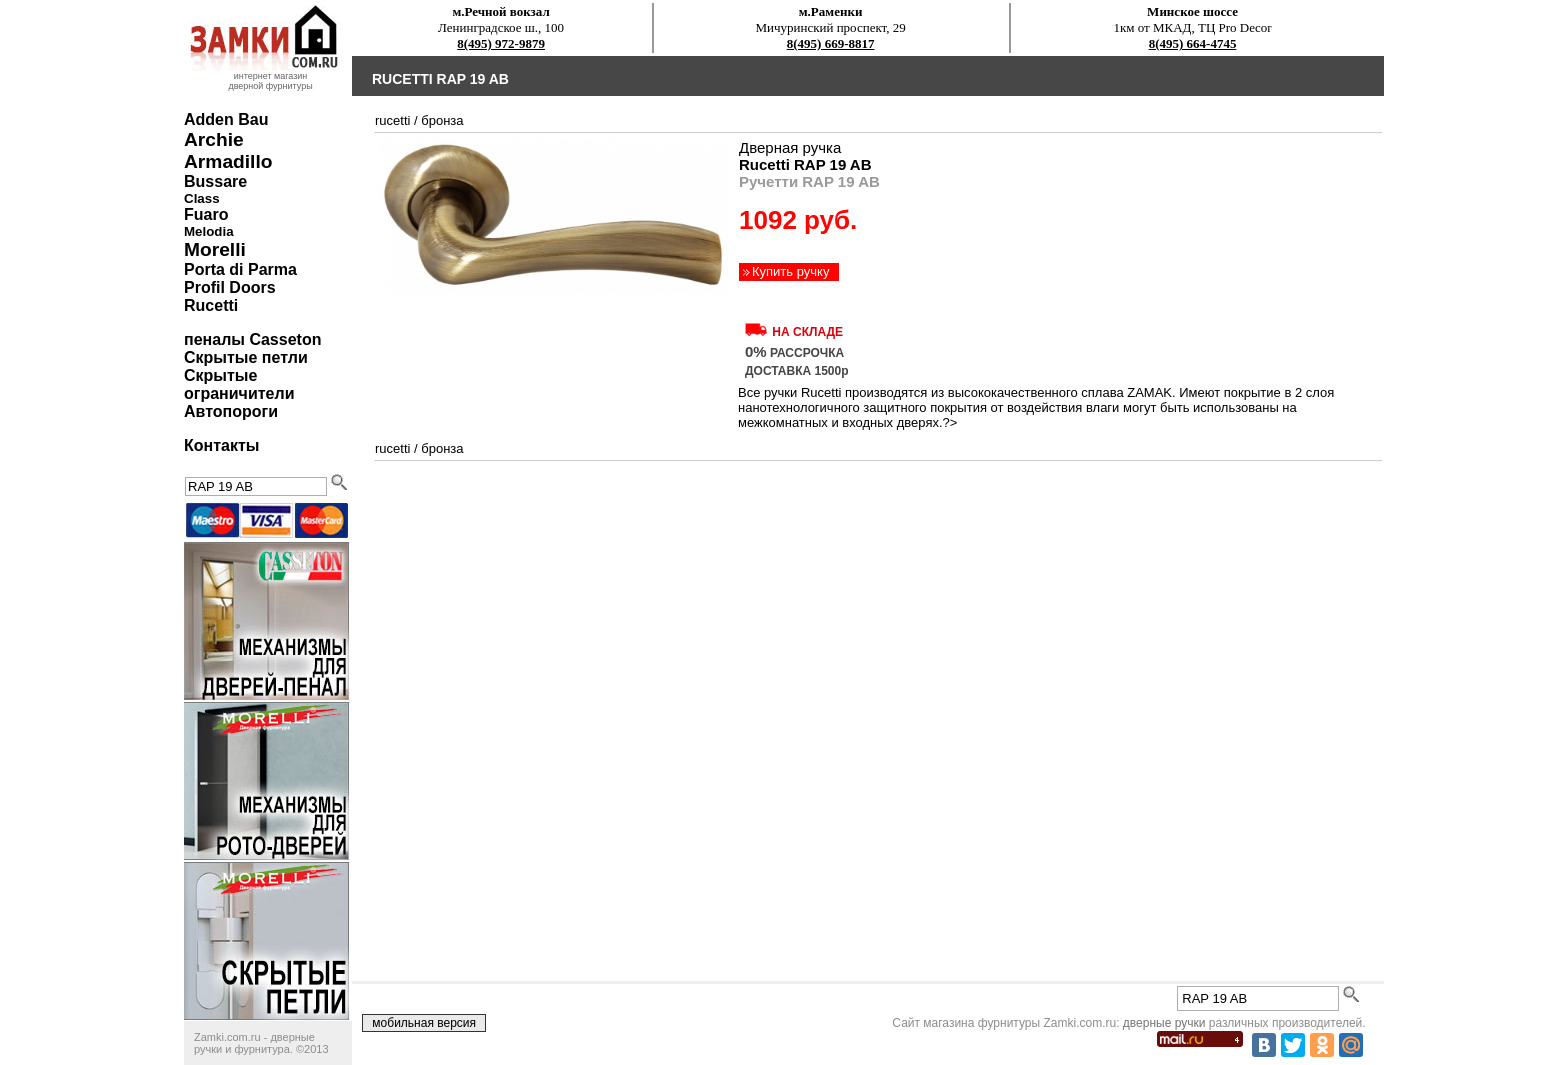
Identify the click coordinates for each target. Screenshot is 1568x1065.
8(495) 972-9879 (501, 43)
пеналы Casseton (252, 339)
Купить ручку (790, 271)
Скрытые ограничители (239, 384)
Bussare (215, 181)
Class (202, 198)
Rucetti (211, 305)
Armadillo (228, 161)
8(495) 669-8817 (831, 43)
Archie (214, 139)
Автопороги (231, 411)
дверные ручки (1164, 1023)
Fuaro (206, 214)
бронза (442, 120)
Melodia (209, 231)
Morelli (215, 249)
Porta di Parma (240, 269)
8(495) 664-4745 (1193, 43)
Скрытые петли (246, 357)
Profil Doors (230, 287)
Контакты (221, 445)
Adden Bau (226, 119)
